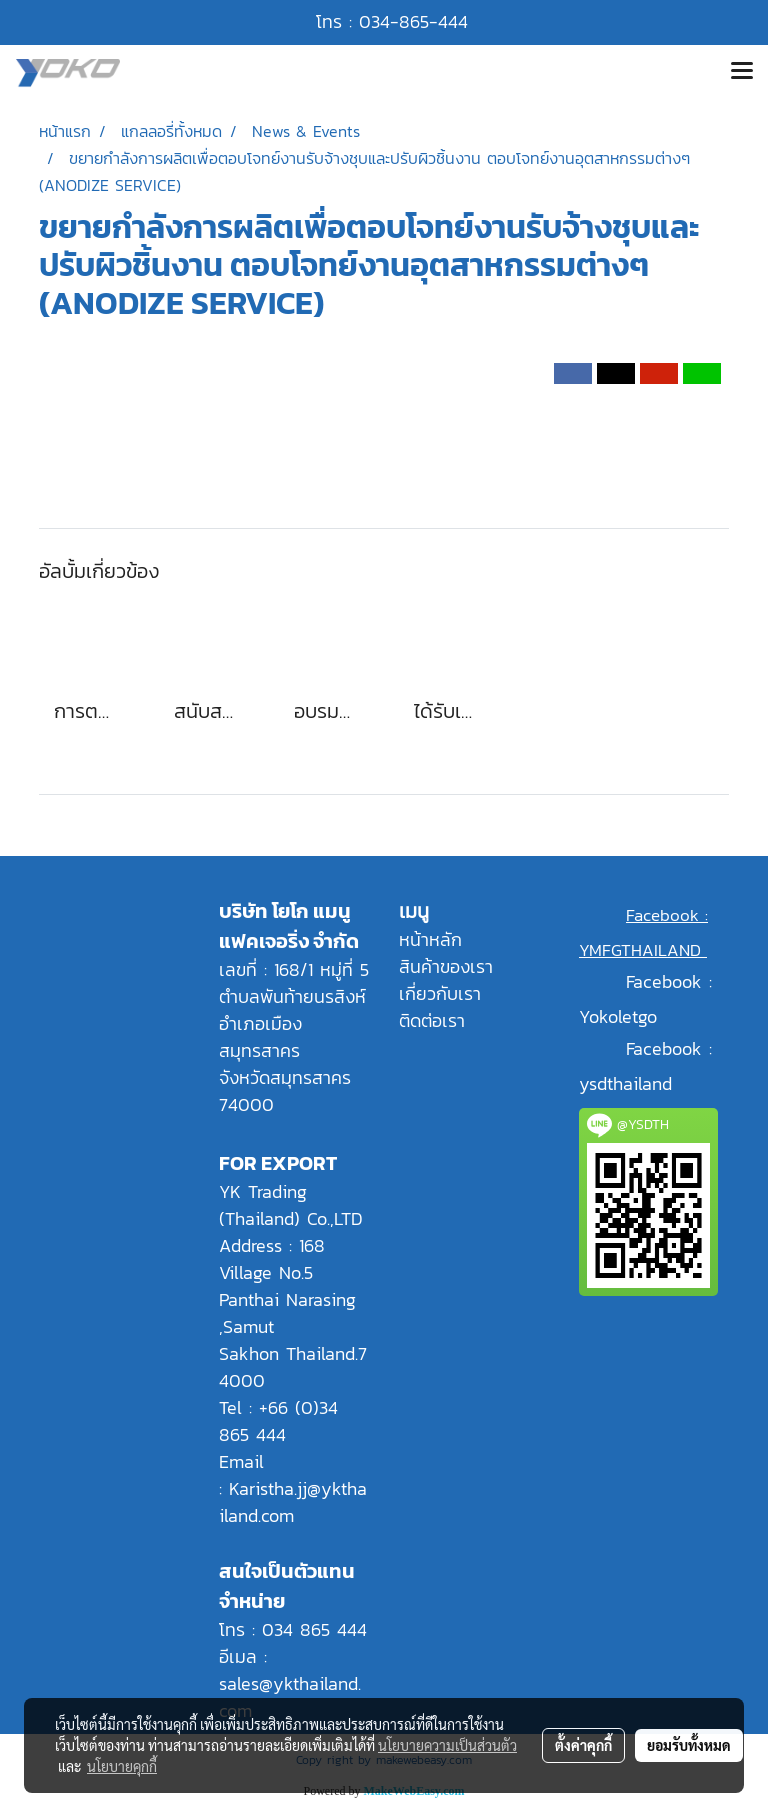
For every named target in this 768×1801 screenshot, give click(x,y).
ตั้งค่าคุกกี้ (583, 1745)
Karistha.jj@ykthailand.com (293, 1502)
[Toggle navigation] (742, 73)
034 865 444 (314, 1629)
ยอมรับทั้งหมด (689, 1745)
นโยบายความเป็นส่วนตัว (447, 1745)
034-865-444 (413, 21)
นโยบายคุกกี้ (122, 1766)
